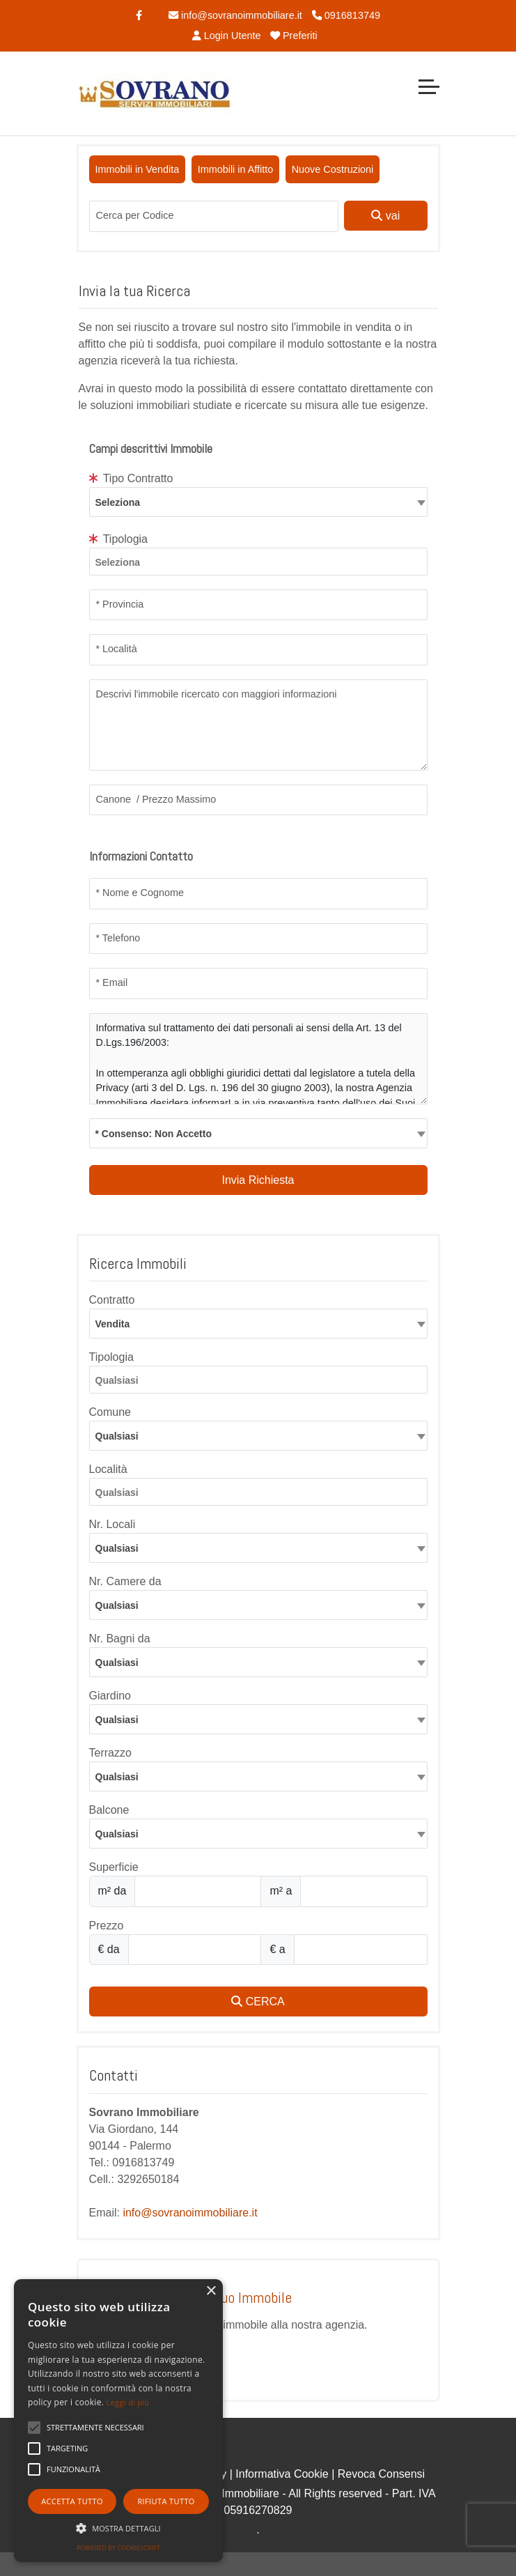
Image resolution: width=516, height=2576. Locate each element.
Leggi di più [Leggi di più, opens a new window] (128, 2402)
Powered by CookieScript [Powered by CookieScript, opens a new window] (118, 2547)
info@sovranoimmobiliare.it (235, 15)
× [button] (210, 2291)
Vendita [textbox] (112, 1323)
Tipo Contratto (131, 478)
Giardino (110, 1696)
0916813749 (346, 15)
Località (108, 1469)
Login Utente (225, 35)
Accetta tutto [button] (72, 2501)
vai (385, 216)
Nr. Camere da (125, 1581)
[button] (95, 2428)
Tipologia (118, 539)
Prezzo (106, 1925)
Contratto (112, 1300)
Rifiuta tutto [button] (165, 2501)
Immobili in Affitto (236, 169)
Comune (110, 1412)
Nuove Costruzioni (333, 169)
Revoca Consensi (381, 2474)
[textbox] (258, 502)
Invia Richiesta (257, 1180)
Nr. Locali (112, 1524)
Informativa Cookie (281, 2474)
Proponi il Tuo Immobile (223, 2297)
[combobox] (258, 502)
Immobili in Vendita (137, 169)
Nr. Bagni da (119, 1638)
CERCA (257, 2001)
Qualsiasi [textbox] (117, 1436)
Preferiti (294, 35)
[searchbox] (261, 564)
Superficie (114, 1867)
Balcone (109, 1810)
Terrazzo (110, 1753)
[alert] (118, 2420)
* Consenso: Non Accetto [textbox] (153, 1133)
